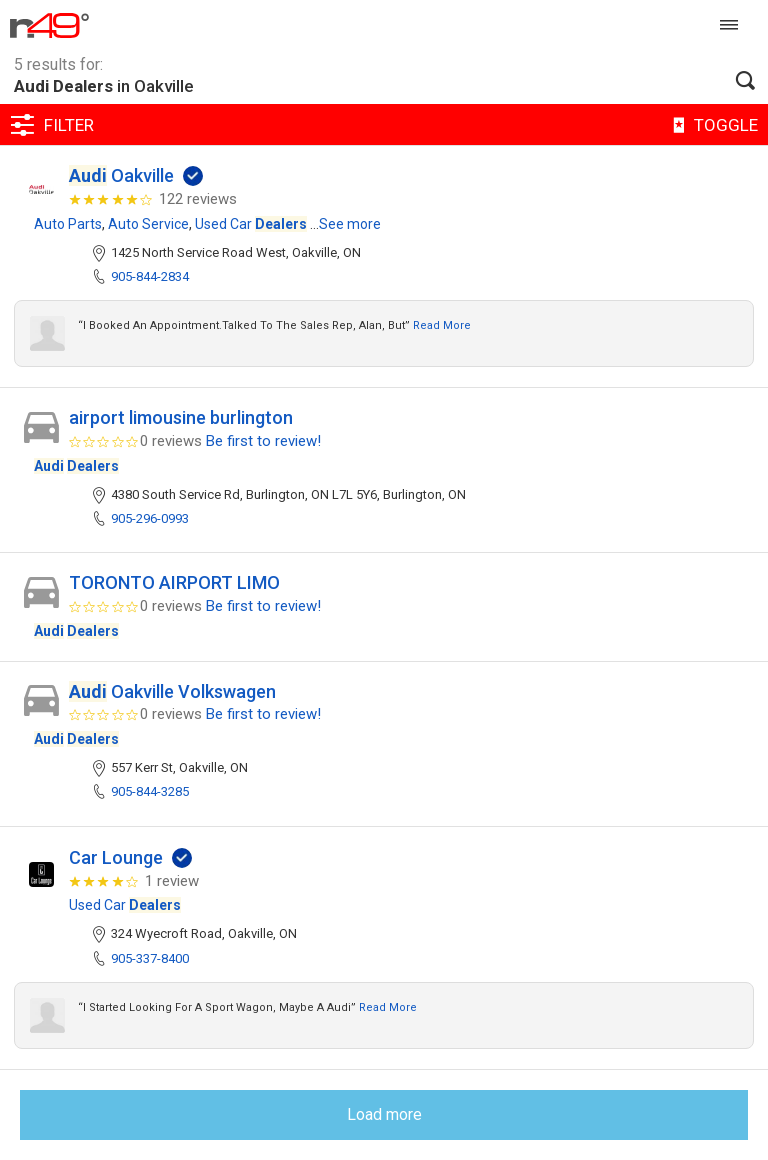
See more (350, 224)
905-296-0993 (150, 518)
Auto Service (148, 224)
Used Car (251, 224)
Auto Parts (68, 224)
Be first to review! (263, 441)
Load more (384, 1114)
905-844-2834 (150, 276)
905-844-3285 (150, 791)
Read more (442, 325)
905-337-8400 (150, 958)
